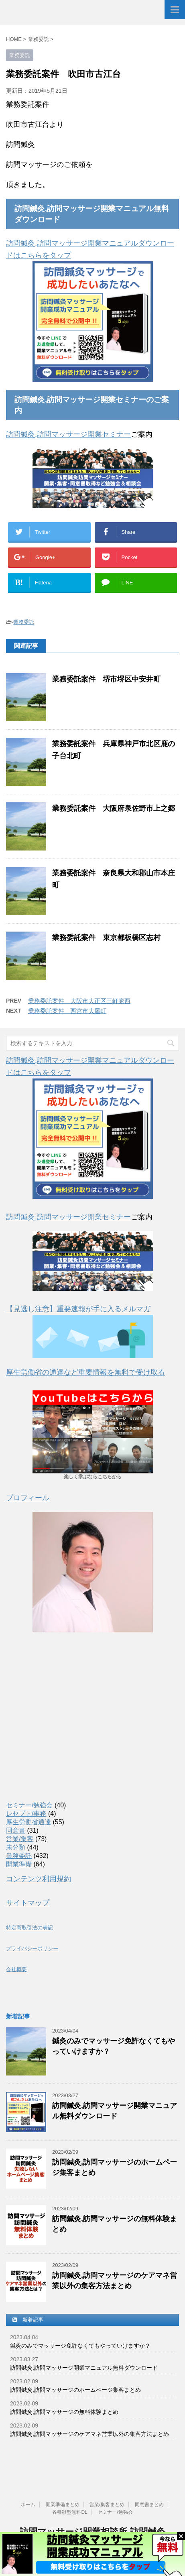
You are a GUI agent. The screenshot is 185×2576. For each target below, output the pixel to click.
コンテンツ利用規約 (38, 1879)
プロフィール (27, 1498)
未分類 (15, 1847)
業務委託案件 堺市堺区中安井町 (106, 679)
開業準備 (19, 1864)
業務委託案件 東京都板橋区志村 (106, 938)
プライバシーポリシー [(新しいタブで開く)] (32, 1948)
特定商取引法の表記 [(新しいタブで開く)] (29, 1928)
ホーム (28, 2504)
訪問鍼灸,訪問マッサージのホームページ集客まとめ (75, 2390)
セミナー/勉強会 (29, 1805)
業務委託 (23, 622)
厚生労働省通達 (28, 1822)
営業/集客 (19, 1838)
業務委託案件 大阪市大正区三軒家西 (79, 1000)
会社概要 (16, 1969)
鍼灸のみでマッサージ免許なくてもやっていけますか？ (80, 2345)
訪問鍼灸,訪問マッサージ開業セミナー (68, 434)
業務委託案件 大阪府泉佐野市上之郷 (113, 808)
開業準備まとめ (62, 2504)
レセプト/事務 (26, 1813)
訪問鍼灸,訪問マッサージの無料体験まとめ (64, 2412)
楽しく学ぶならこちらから (93, 1476)
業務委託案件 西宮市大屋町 (67, 1010)
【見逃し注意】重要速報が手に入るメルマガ (78, 1309)
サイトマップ (27, 1903)
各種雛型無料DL (69, 2512)
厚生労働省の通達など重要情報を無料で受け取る (85, 1372)
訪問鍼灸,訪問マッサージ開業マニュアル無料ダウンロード (84, 2367)
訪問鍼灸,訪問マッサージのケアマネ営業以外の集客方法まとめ (89, 2434)
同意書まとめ (149, 2504)
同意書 (15, 1830)
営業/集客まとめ (106, 2504)
